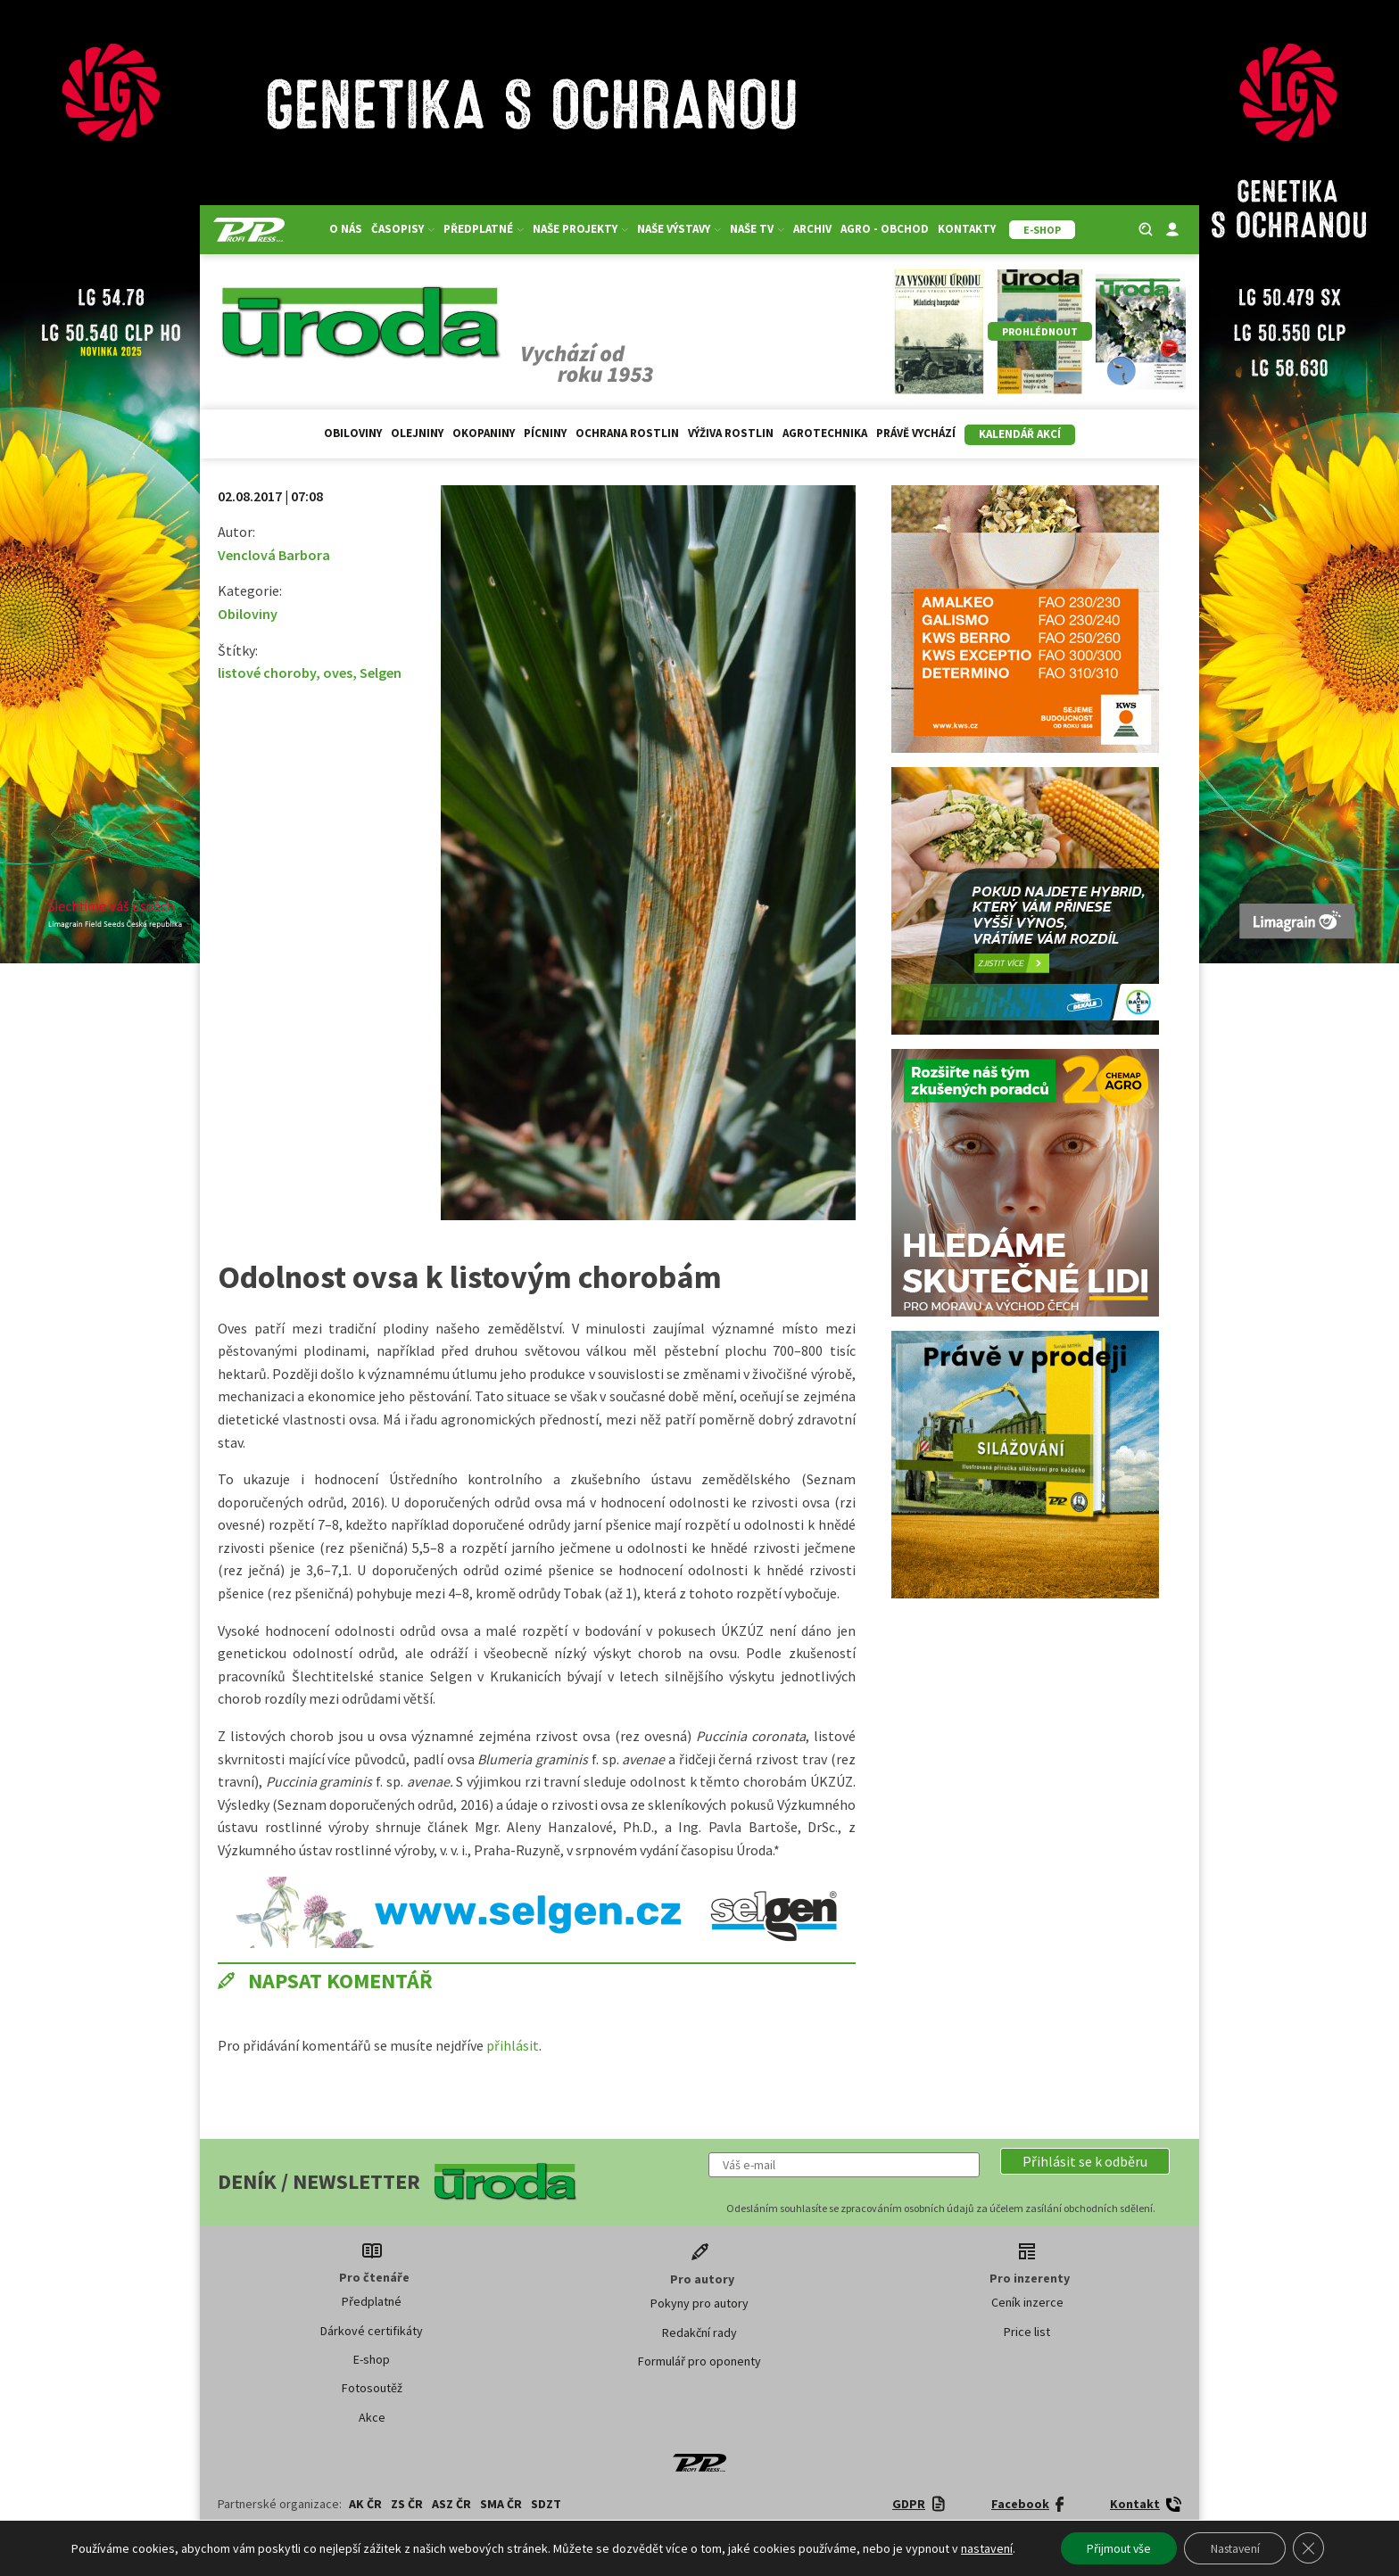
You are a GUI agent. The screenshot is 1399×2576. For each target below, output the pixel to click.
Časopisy (403, 228)
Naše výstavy (679, 228)
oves (337, 672)
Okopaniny (483, 433)
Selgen (380, 672)
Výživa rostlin (731, 433)
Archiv (812, 228)
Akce (372, 2417)
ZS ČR (407, 2504)
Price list (1027, 2332)
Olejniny (417, 433)
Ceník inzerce (1027, 2302)
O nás (345, 228)
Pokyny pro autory (699, 2303)
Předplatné (483, 228)
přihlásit (512, 2045)
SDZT (546, 2504)
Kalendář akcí (1020, 434)
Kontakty (967, 228)
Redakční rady (699, 2332)
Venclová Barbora (274, 555)
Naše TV (757, 228)
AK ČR (365, 2504)
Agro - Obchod (884, 228)
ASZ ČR (451, 2504)
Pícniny (545, 433)
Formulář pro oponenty (699, 2361)
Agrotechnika (824, 433)
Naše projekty (580, 228)
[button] (1085, 2161)
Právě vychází (916, 433)
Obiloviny (353, 433)
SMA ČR (501, 2504)
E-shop (371, 2359)
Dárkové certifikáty (371, 2331)
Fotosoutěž (372, 2388)
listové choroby (267, 672)
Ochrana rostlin (627, 433)
